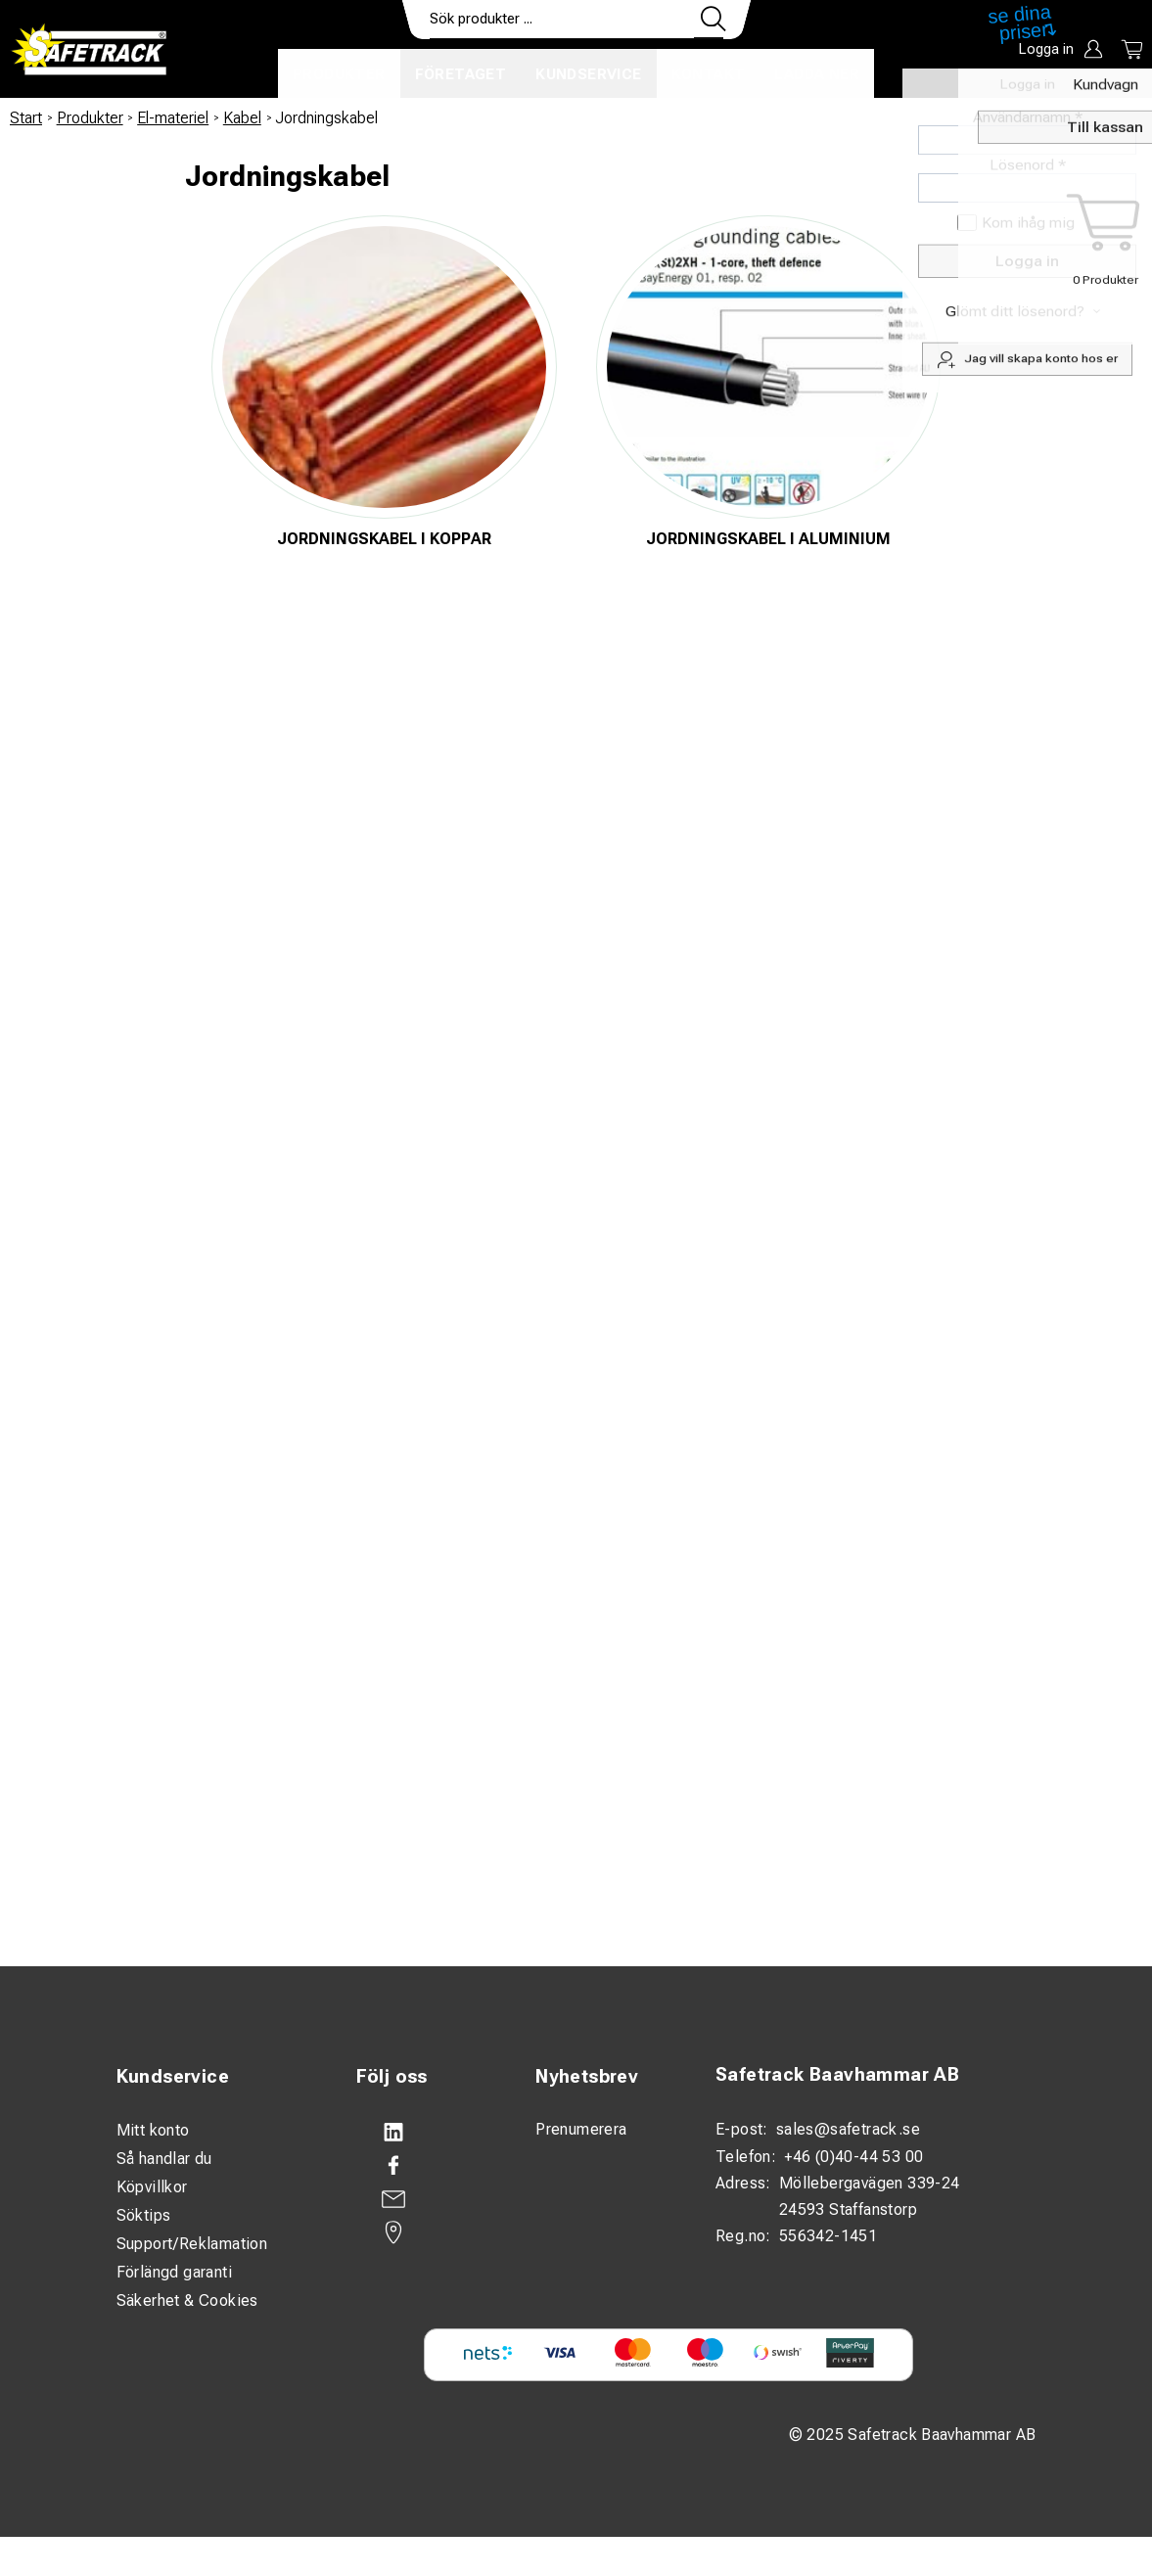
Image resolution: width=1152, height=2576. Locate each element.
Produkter (339, 74)
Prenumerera (580, 2129)
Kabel (242, 118)
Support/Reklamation (192, 2243)
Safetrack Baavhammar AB (837, 2075)
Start (26, 118)
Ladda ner (816, 74)
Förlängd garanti (174, 2272)
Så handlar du (164, 2158)
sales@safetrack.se (848, 2129)
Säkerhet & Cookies (187, 2300)
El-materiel (172, 118)
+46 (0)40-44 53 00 (853, 2156)
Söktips (143, 2215)
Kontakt (708, 74)
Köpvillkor (152, 2187)
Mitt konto (153, 2130)
